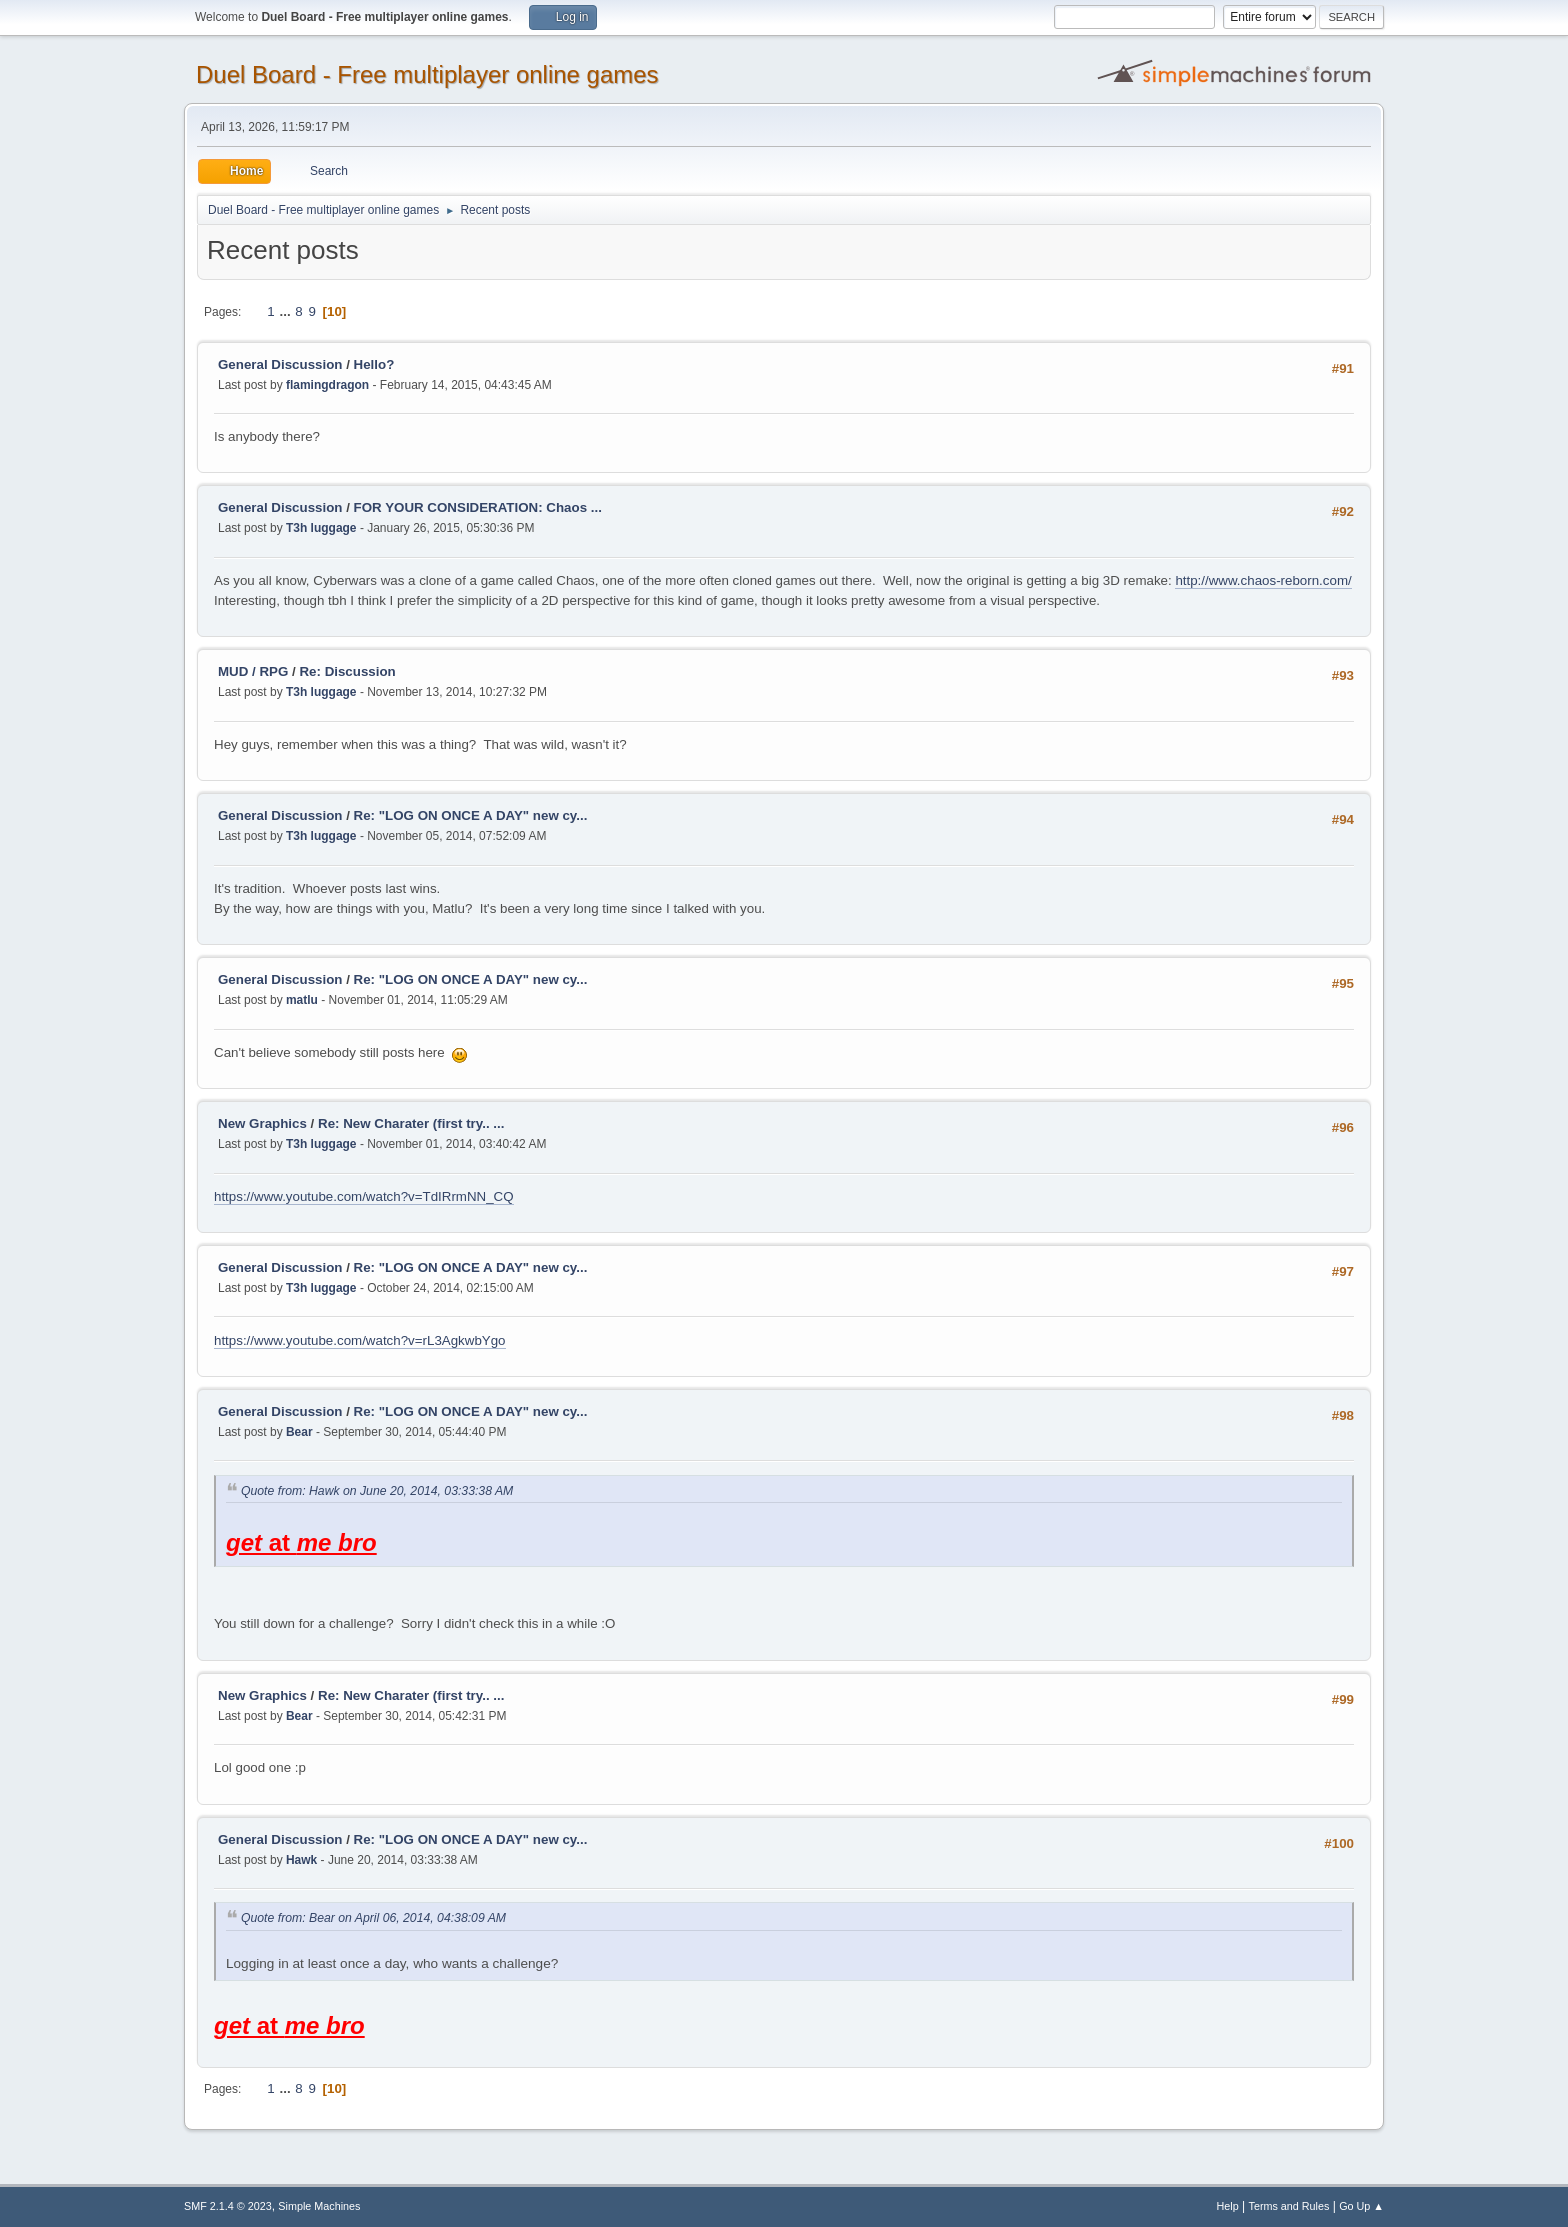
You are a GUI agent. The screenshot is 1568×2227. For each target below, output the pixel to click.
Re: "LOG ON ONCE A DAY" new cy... (471, 815)
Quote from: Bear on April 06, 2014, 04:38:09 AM (373, 1919)
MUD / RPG (253, 671)
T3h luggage (321, 528)
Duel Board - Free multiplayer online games (427, 74)
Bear (299, 1432)
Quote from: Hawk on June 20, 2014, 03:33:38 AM (377, 1491)
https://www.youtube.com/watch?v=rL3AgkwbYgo (360, 1340)
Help (1228, 2206)
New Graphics (262, 1123)
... (286, 311)
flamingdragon (327, 385)
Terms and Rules (1289, 2206)
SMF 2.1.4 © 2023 (228, 2206)
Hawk (301, 1860)
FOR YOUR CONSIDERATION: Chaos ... (478, 507)
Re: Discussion (347, 671)
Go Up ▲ (1361, 2206)
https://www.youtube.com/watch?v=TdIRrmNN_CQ (364, 1196)
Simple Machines (319, 2206)
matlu (302, 1000)
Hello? (374, 364)
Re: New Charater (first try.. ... (411, 1123)
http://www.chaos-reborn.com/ (1263, 580)
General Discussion (280, 364)
